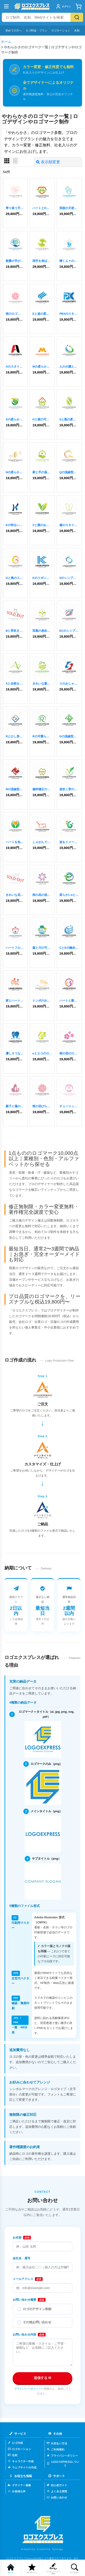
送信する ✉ (42, 2378)
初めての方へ (13, 30)
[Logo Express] (32, 6)
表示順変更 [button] (48, 162)
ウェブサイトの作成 (22, 2467)
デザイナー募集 (19, 2485)
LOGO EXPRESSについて (63, 2463)
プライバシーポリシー (27, 2388)
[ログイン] (63, 6)
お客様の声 (17, 2491)
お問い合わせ (57, 2497)
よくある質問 (57, 2491)
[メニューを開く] (6, 6)
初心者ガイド (57, 2485)
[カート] (78, 6)
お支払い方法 (57, 2443)
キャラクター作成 (21, 2461)
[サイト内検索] (36, 17)
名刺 (77, 30)
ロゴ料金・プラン (36, 30)
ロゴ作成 (15, 2443)
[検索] (76, 17)
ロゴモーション (60, 30)
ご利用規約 (56, 2449)
